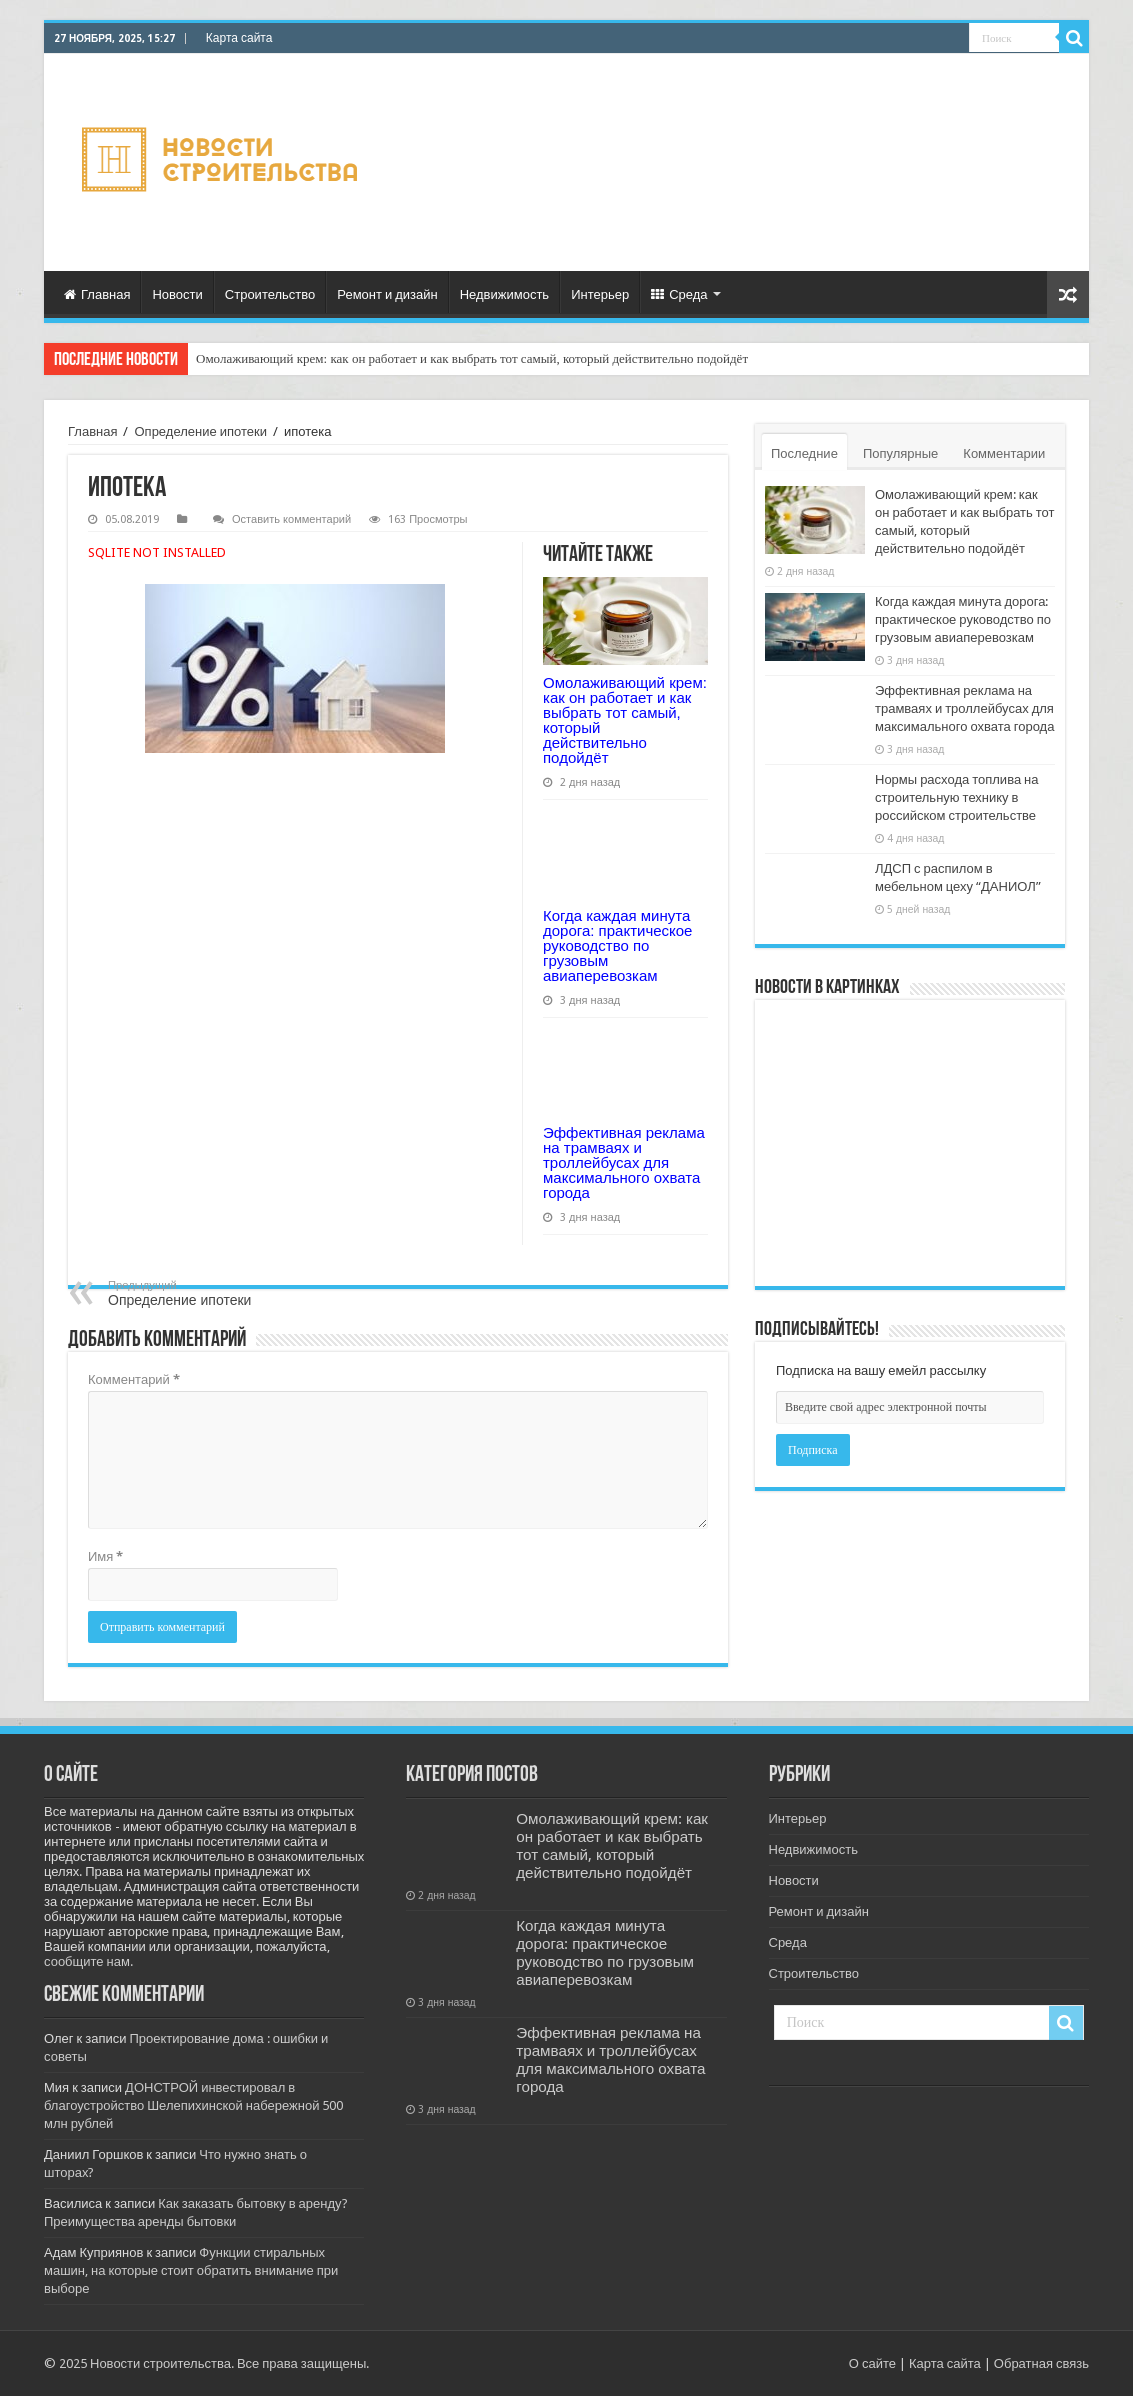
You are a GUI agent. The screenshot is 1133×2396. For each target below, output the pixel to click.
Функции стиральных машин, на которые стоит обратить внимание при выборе (191, 2270)
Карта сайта (239, 38)
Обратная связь (1041, 2363)
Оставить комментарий (291, 519)
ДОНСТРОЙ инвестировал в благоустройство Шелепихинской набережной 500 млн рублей (193, 2105)
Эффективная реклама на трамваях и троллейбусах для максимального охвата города (624, 1162)
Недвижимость (504, 294)
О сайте (872, 2363)
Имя (105, 1556)
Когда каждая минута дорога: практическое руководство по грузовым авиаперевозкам (617, 945)
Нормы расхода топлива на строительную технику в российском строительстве (957, 797)
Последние (804, 453)
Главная (97, 294)
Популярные (900, 453)
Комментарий (134, 1379)
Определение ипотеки (200, 431)
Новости (177, 294)
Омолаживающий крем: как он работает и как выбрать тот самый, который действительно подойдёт (472, 358)
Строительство (270, 294)
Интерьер (600, 294)
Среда (679, 294)
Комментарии (1004, 453)
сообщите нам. (88, 1961)
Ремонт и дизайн (387, 294)
